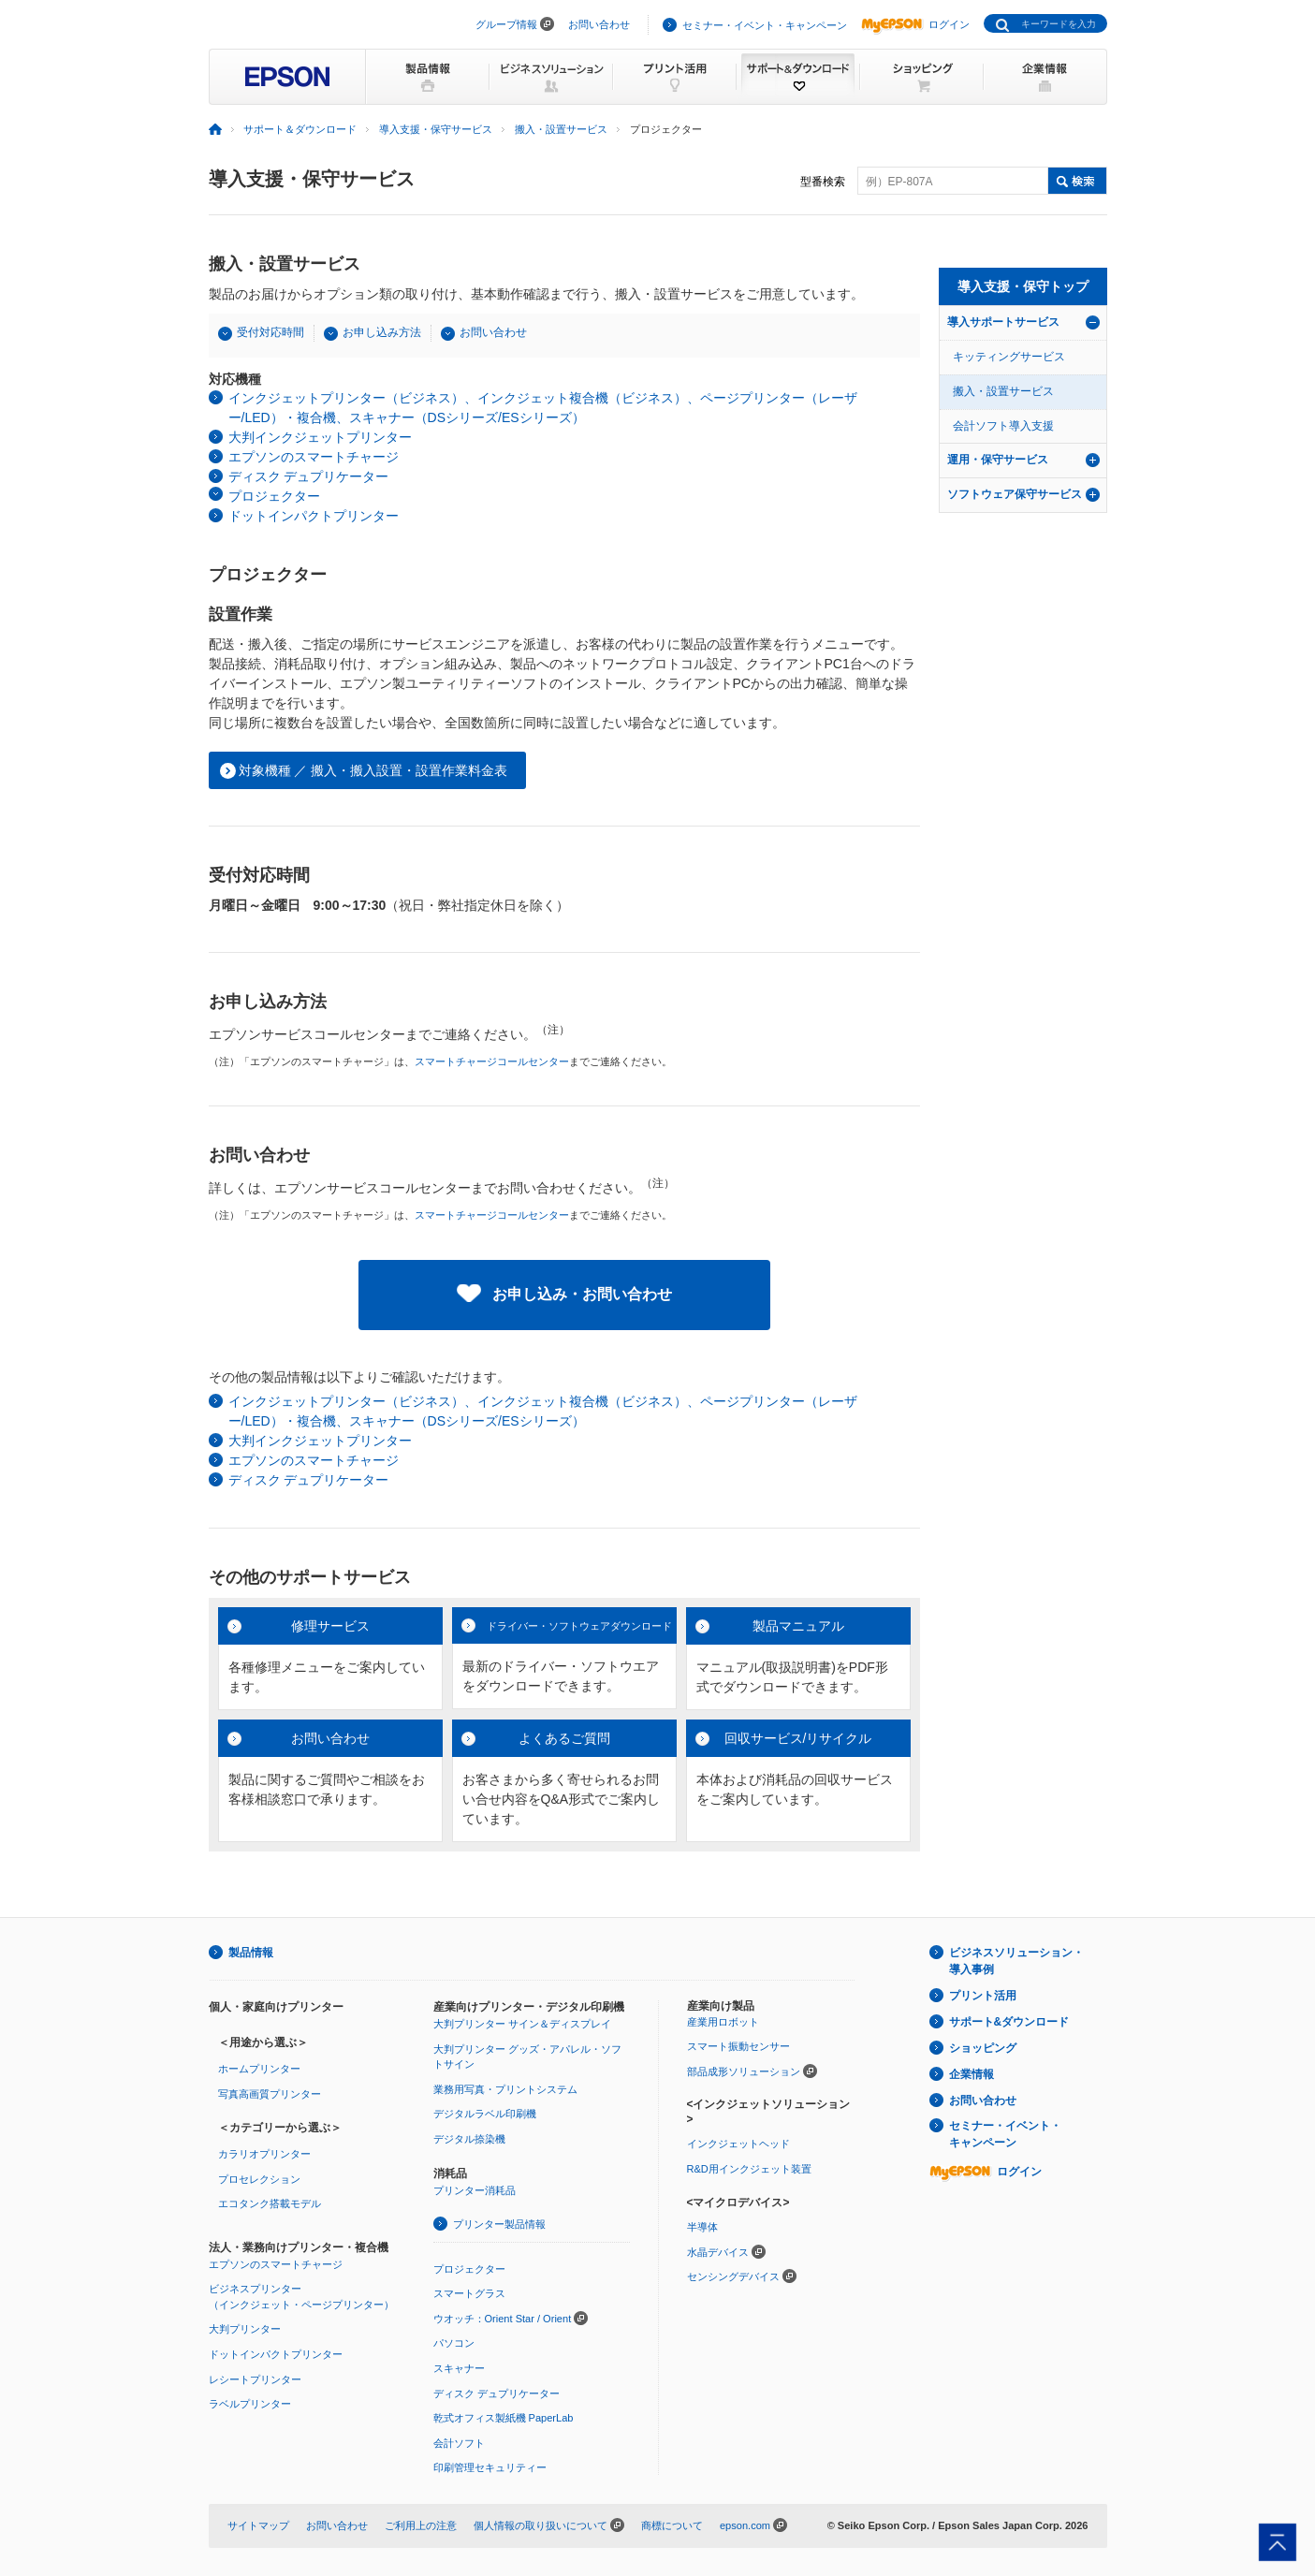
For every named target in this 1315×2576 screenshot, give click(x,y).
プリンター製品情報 (499, 2224)
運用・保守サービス (997, 459)
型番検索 (822, 181)
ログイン (915, 24)
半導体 (702, 2226)
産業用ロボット (723, 2021)
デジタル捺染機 (469, 2138)
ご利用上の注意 (421, 2525)
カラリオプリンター (264, 2153)
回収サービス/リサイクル (798, 1738)
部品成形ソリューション (743, 2071)
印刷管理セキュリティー (490, 2467)
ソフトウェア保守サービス (1014, 494)
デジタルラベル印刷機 (484, 2113)
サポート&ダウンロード (1009, 2021)
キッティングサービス (1009, 356)
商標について (672, 2525)
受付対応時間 (270, 332)
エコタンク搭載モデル (269, 2203)
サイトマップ (258, 2525)
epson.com (745, 2525)
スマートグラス (469, 2293)
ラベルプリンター (250, 2403)
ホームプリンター (259, 2068)
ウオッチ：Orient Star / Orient (502, 2318)
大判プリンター (245, 2328)
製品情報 (250, 1952)
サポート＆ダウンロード (300, 129)
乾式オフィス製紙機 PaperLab (503, 2417)
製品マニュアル (798, 1625)
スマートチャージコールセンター (492, 1061)
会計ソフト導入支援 (1003, 425)
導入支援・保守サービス (435, 129)
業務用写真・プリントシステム (505, 2089)
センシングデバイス (733, 2276)
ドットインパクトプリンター (313, 515)
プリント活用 (982, 1995)
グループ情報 (506, 24)
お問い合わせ (599, 24)
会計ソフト (459, 2443)
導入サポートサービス (1003, 322)
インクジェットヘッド (738, 2143)
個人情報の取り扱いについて (540, 2525)
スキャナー (459, 2368)
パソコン (454, 2343)
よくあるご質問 (564, 1738)
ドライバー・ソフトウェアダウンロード (579, 1626)
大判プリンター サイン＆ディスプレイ (522, 2023)
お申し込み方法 (382, 332)
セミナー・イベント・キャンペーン (764, 25)
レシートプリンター (255, 2379)
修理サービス (330, 1625)
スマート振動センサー (738, 2046)
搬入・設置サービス (561, 129)
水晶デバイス (718, 2252)
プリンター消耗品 (474, 2190)
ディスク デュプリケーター (308, 476)
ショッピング (982, 2048)
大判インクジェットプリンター (320, 437)
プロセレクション (259, 2179)
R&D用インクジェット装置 (749, 2168)
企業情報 (971, 2074)
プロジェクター (274, 496)
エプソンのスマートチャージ (313, 456)
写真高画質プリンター (269, 2094)
